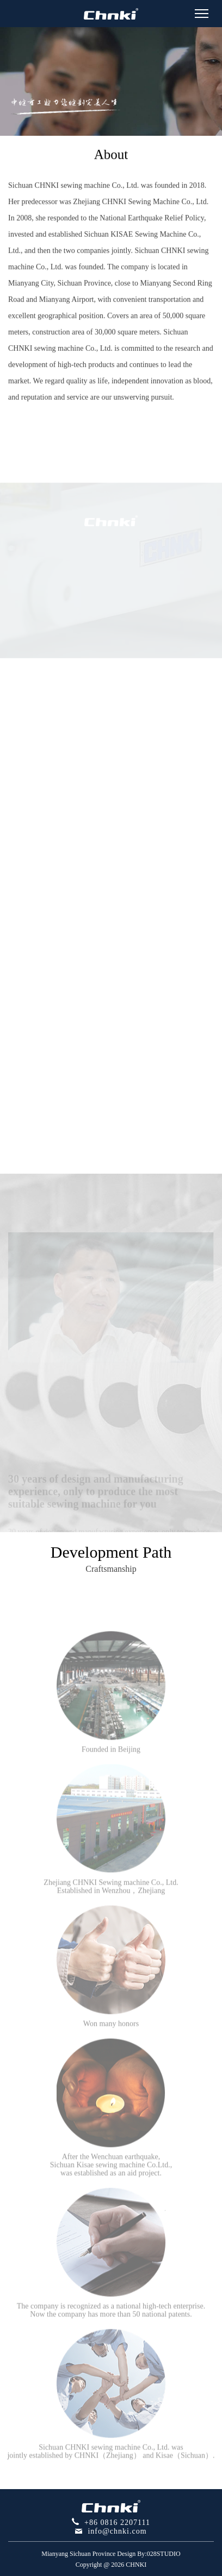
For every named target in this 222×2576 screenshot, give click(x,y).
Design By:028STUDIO (148, 2554)
